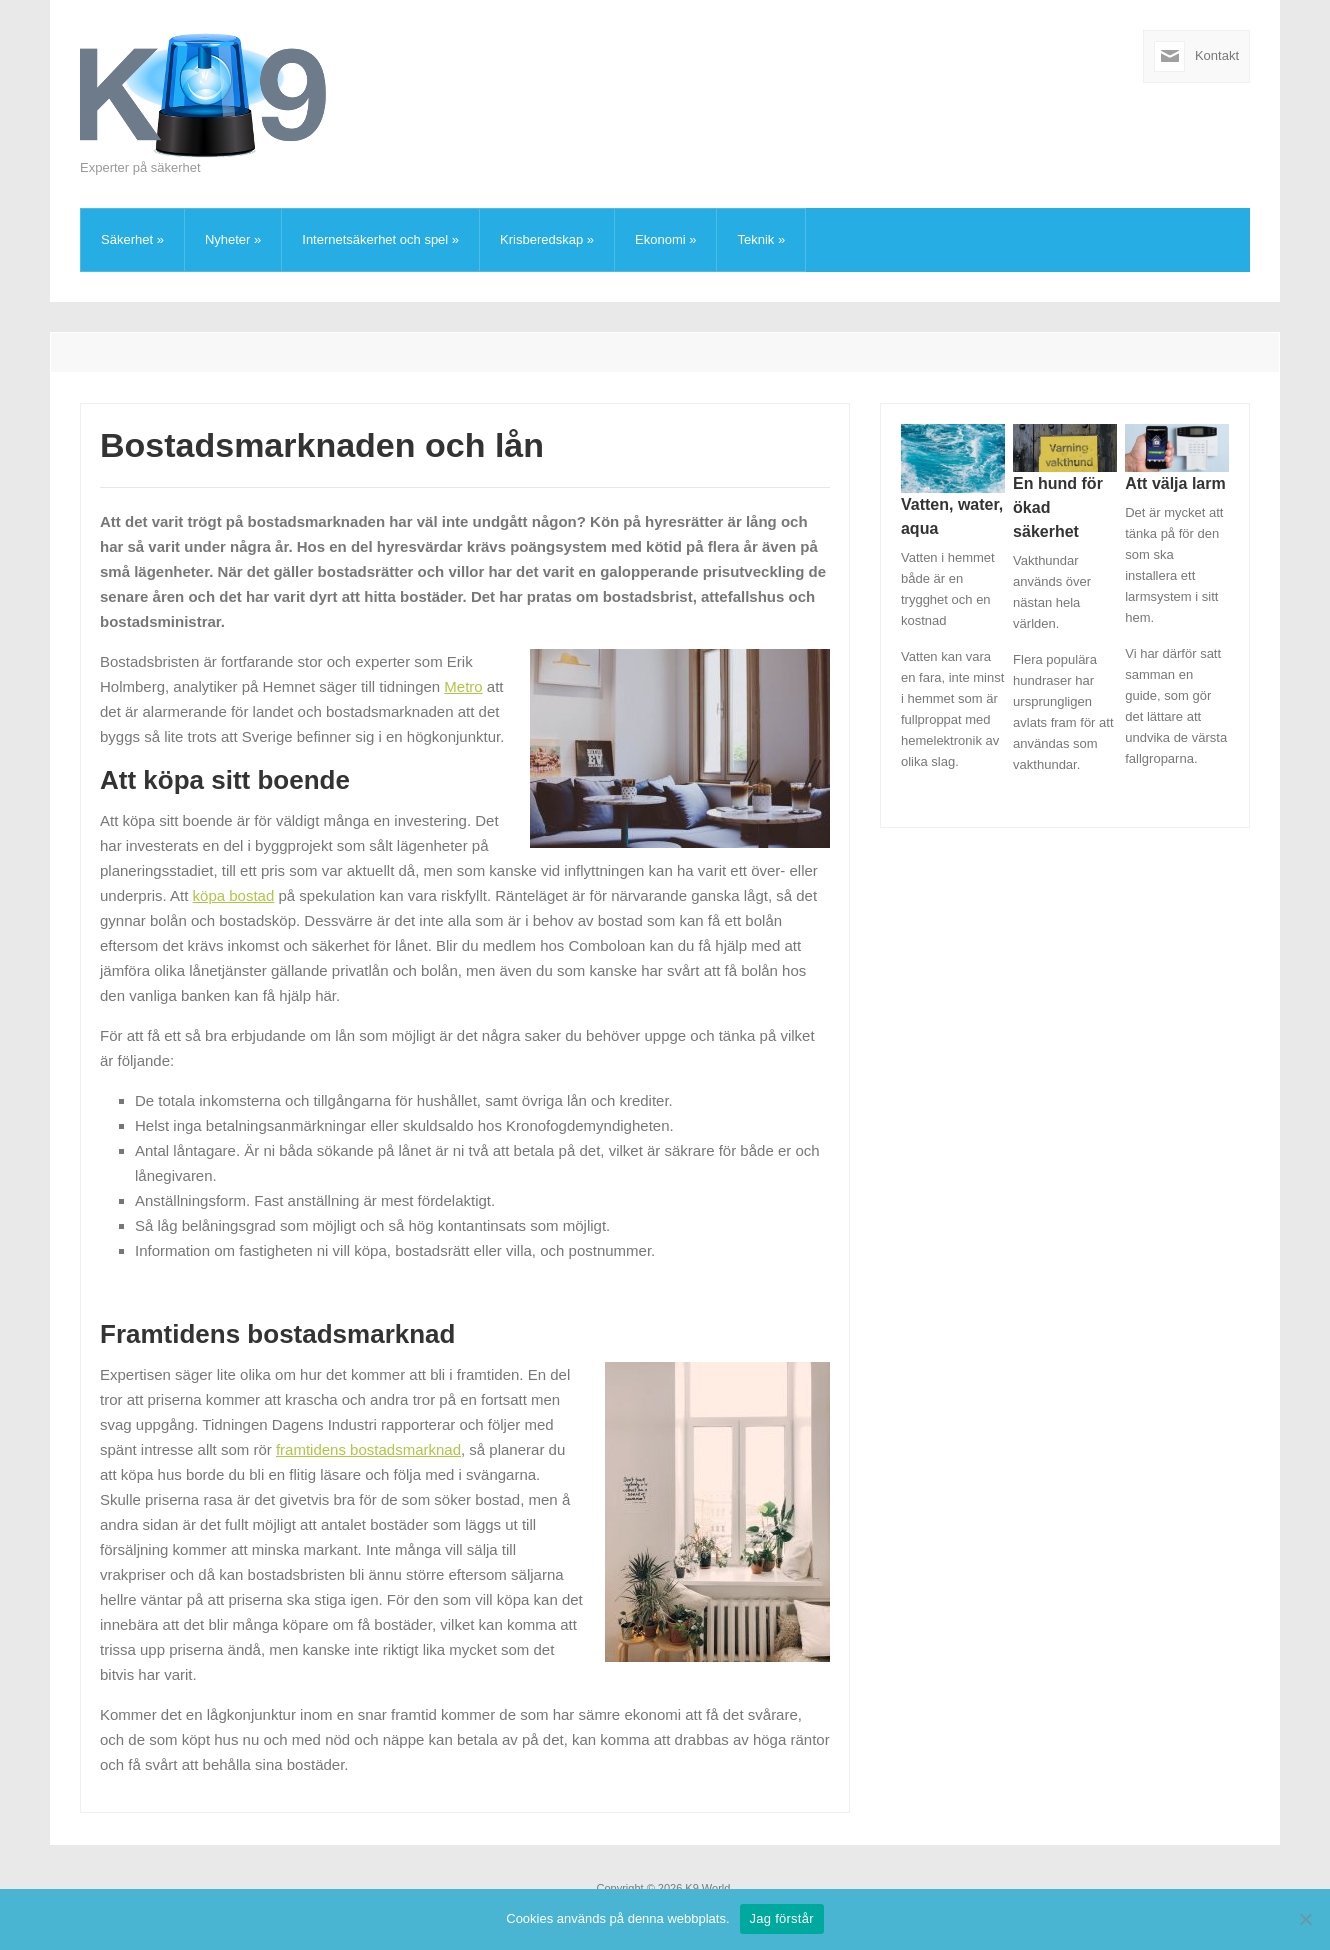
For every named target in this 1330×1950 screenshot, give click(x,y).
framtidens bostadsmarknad (368, 1449)
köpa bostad (234, 895)
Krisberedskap (547, 239)
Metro (463, 686)
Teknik (761, 239)
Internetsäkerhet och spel (380, 239)
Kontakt (1217, 55)
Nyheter (233, 239)
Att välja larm (1175, 483)
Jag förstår (782, 1918)
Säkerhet (132, 239)
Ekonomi (665, 239)
